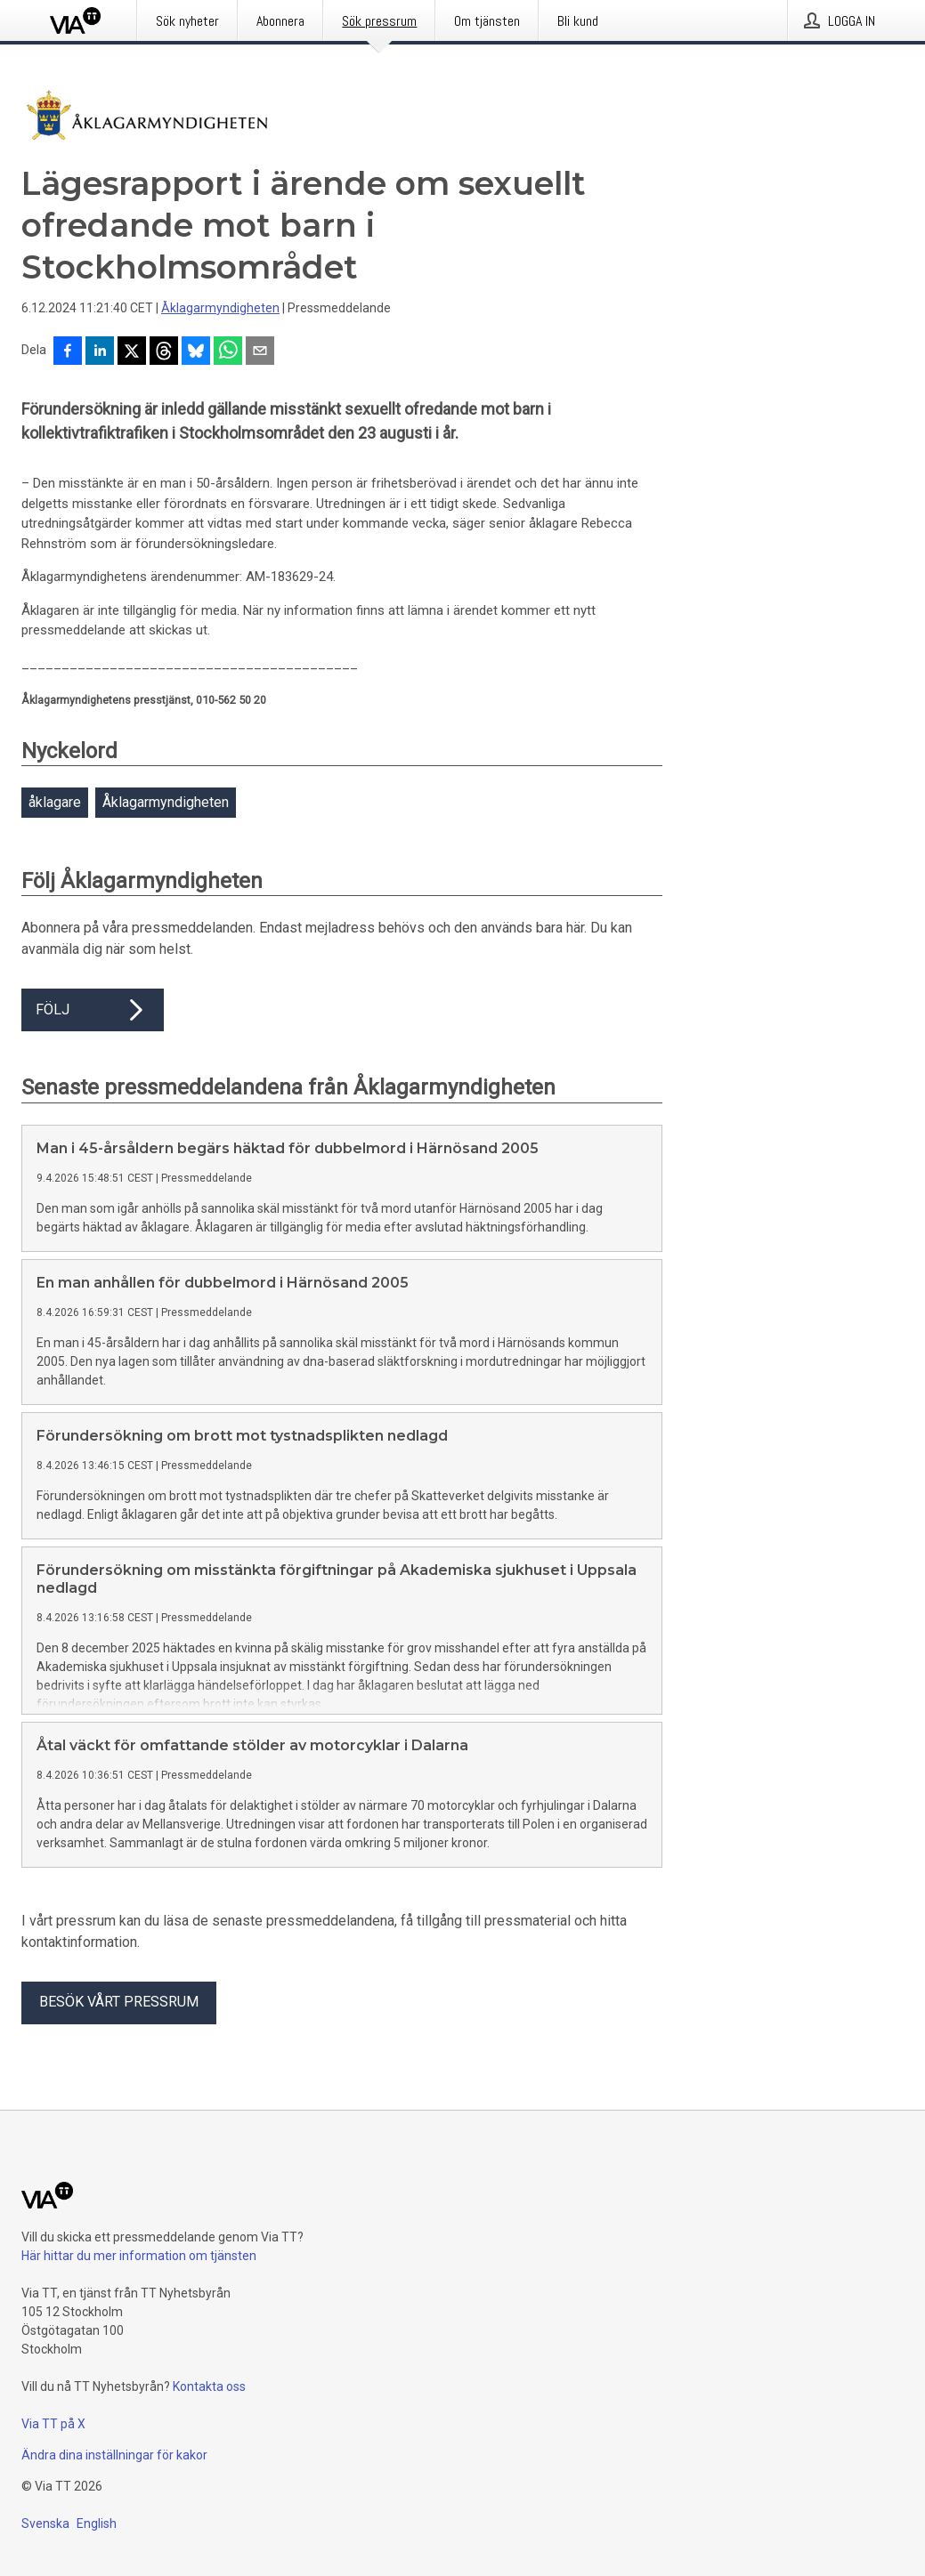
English (97, 2523)
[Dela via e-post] (260, 352)
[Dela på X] (132, 352)
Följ (93, 1010)
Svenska (45, 2523)
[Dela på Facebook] (67, 352)
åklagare (54, 802)
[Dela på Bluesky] (196, 352)
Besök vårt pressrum (119, 2001)
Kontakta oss (209, 2386)
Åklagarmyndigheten (220, 308)
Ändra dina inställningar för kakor (114, 2455)
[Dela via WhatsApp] (228, 352)
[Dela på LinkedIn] (99, 352)
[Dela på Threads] (164, 352)
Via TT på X (53, 2424)
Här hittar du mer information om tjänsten (138, 2256)
